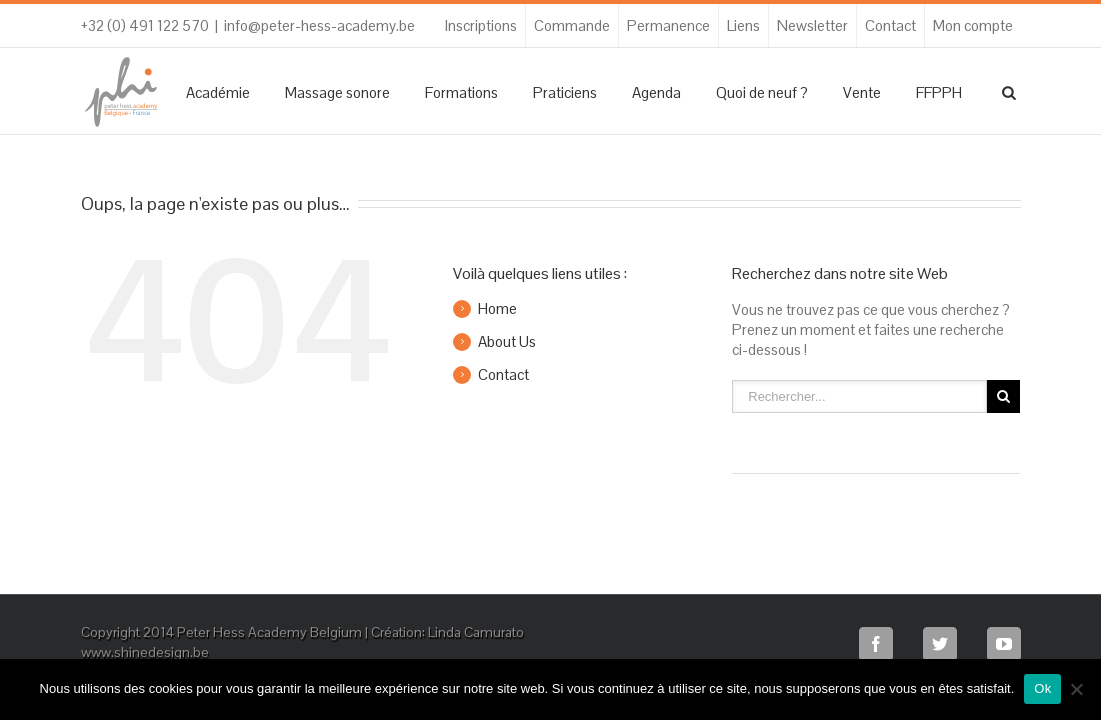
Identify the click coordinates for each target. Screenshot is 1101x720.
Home (497, 308)
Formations (461, 92)
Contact (890, 25)
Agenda (656, 92)
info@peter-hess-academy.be (319, 25)
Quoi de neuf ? (762, 92)
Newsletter (812, 25)
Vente (862, 92)
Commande (572, 25)
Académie (218, 92)
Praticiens (565, 92)
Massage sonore (337, 92)
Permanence (668, 25)
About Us (507, 341)
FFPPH (939, 92)
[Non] (1076, 689)
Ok (1042, 688)
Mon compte (973, 25)
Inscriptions (481, 25)
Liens (743, 25)
